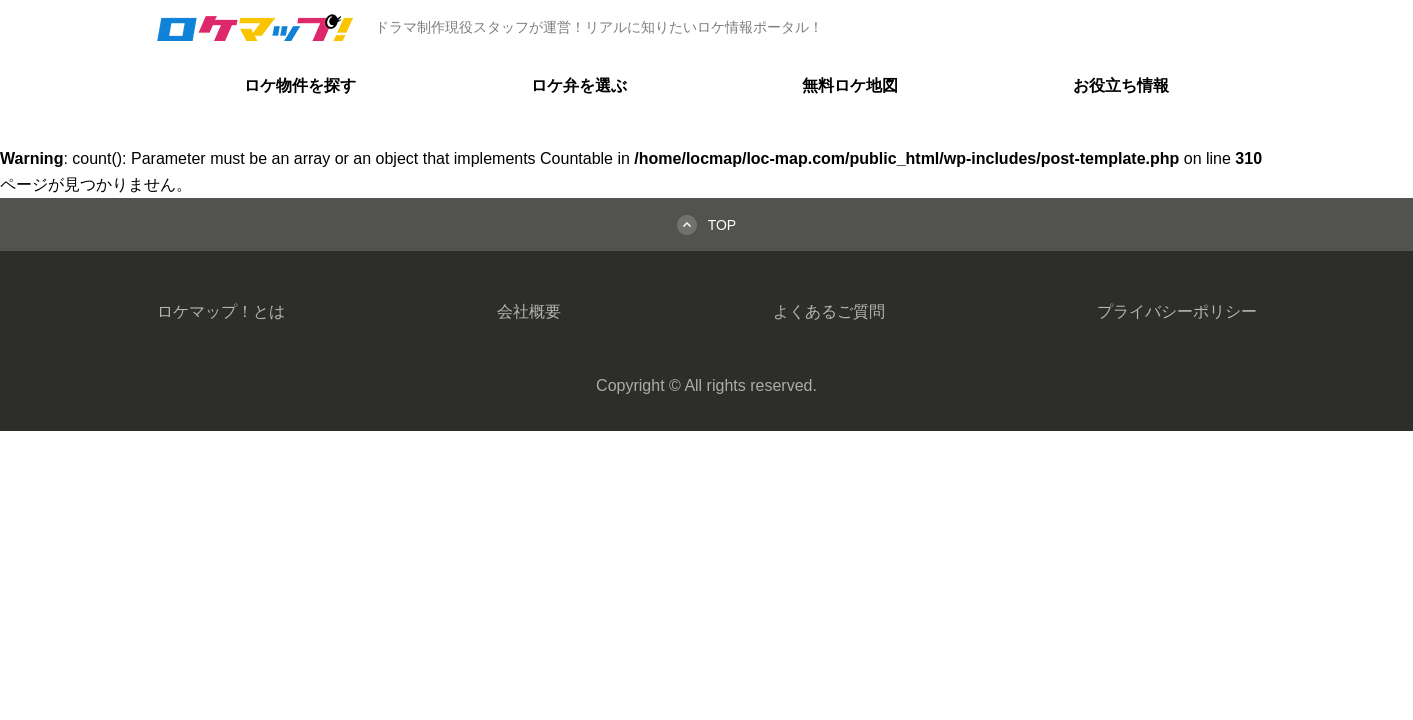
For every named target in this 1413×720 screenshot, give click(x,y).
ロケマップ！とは (221, 311)
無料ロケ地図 (850, 85)
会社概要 (529, 311)
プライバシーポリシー (1177, 311)
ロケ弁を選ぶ (579, 85)
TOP (722, 225)
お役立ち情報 (1121, 85)
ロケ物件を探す (300, 85)
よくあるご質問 (829, 311)
